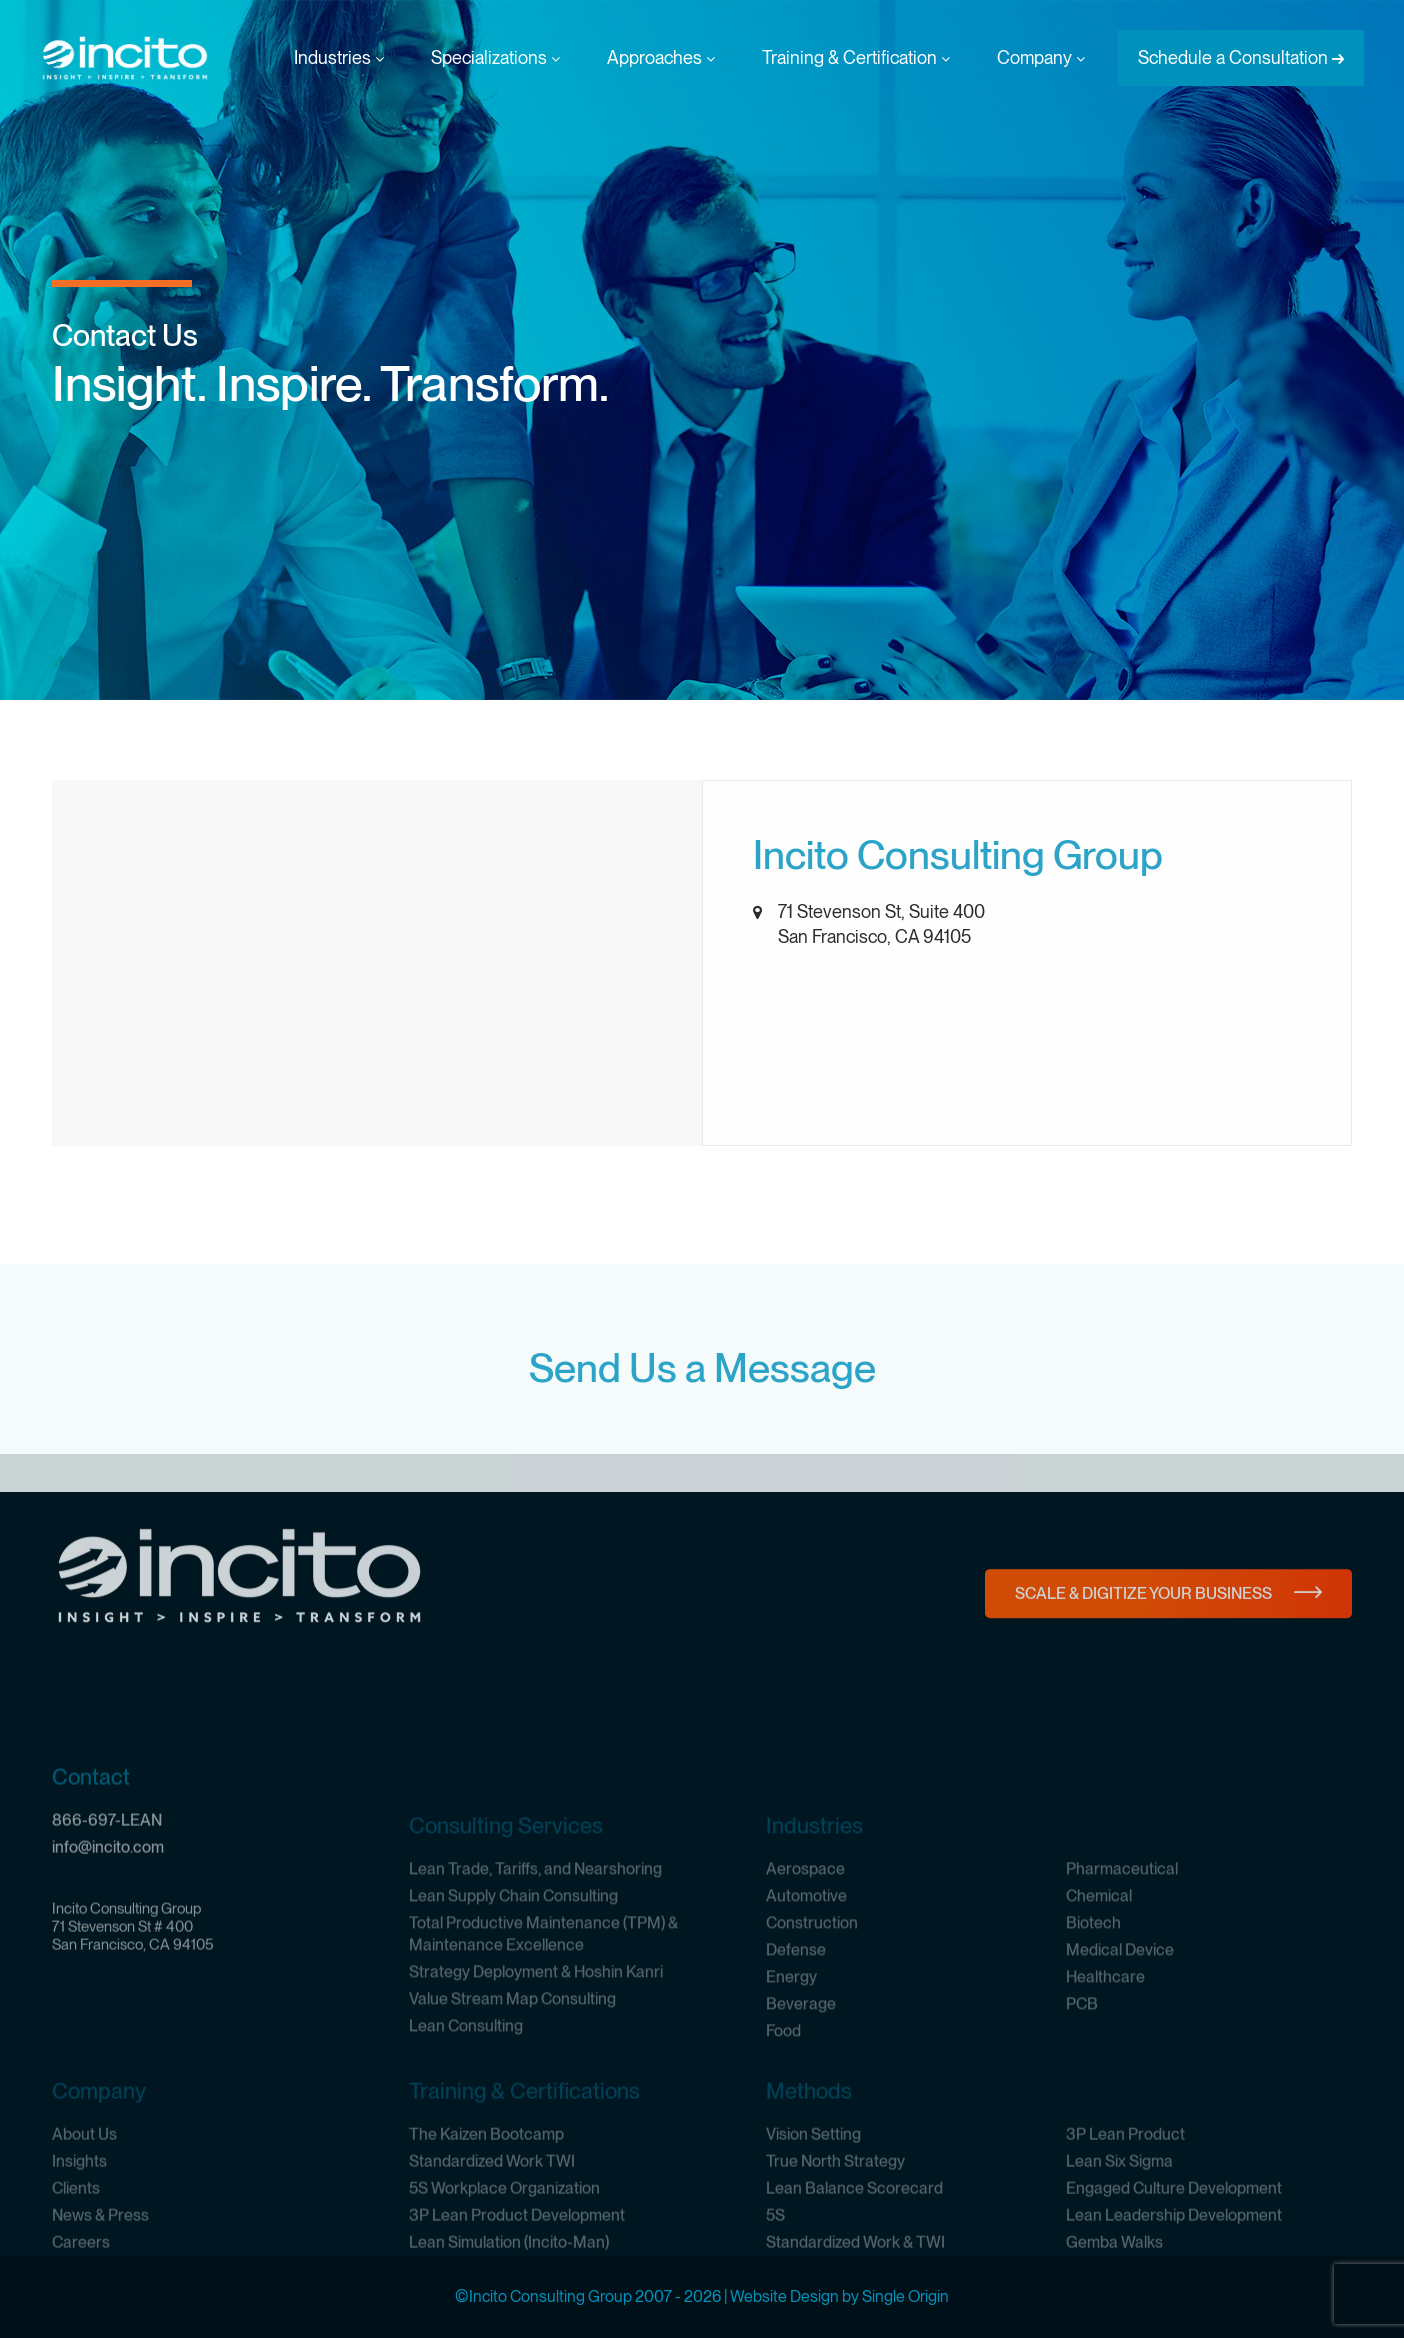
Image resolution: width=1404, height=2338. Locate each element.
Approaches (661, 57)
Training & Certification (856, 57)
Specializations (495, 57)
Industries (339, 57)
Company (1041, 57)
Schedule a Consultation (1233, 57)
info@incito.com (108, 1960)
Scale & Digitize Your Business (1143, 1632)
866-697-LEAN (107, 1933)
